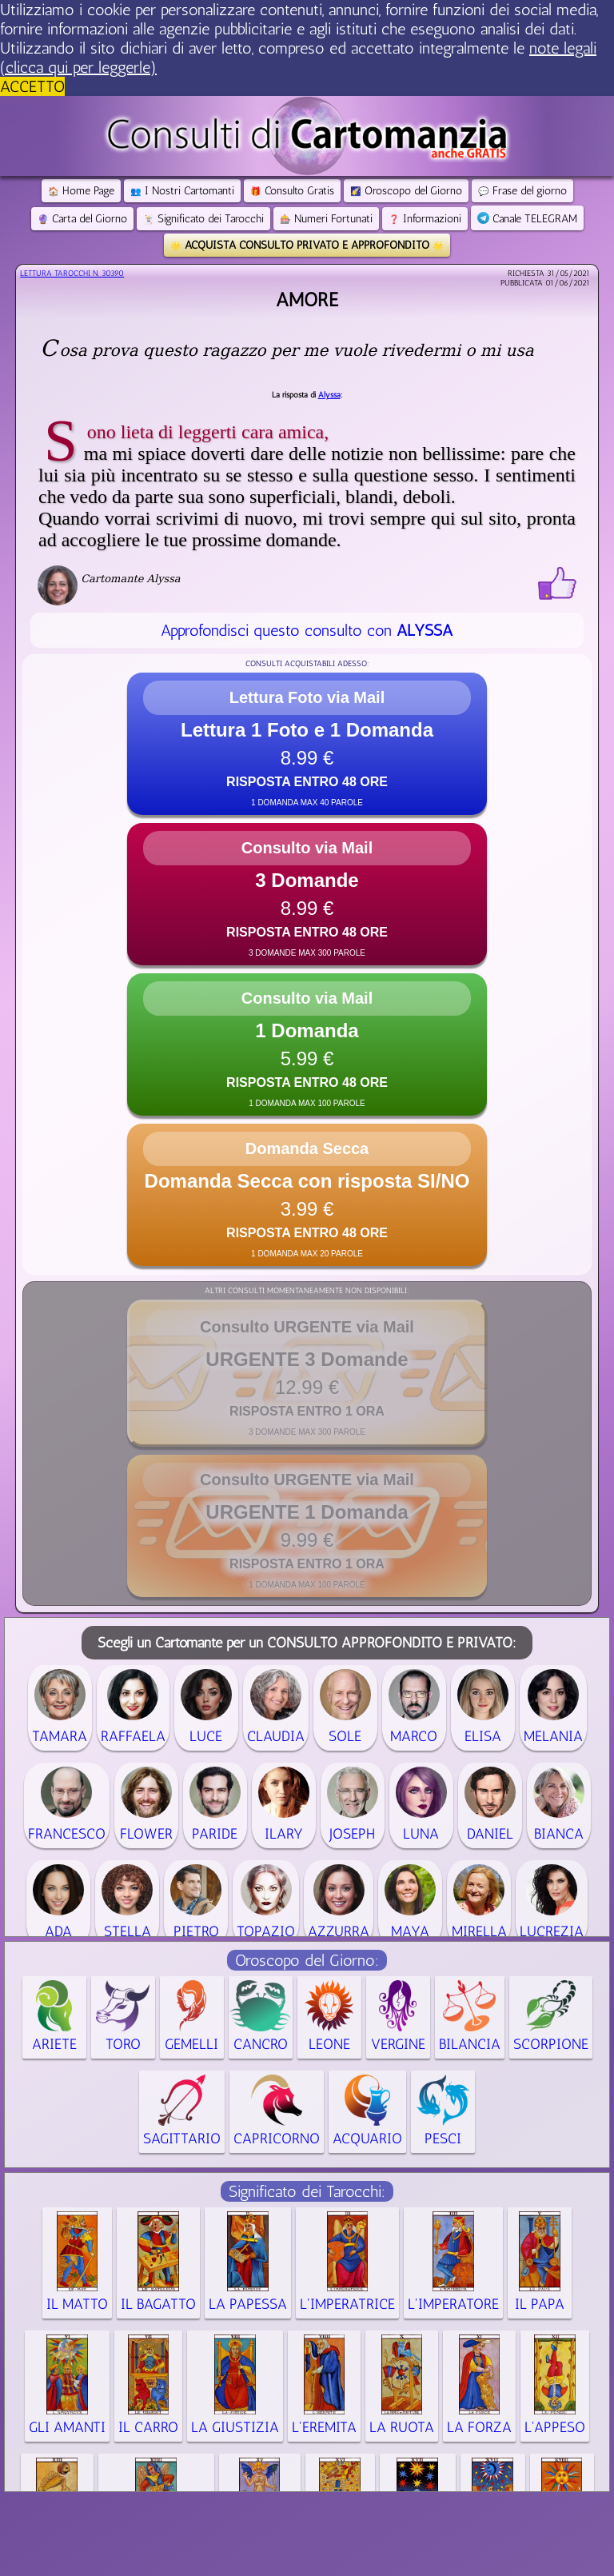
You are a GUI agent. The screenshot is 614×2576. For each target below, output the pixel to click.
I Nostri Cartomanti (182, 191)
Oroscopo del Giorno (406, 191)
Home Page (81, 191)
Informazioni (425, 219)
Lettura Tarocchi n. (72, 273)
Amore (307, 299)
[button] (307, 744)
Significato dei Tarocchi (203, 219)
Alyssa (329, 395)
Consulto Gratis (292, 191)
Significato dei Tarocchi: (307, 2191)
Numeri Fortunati (326, 219)
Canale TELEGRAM (527, 219)
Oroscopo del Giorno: (307, 1960)
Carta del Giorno (82, 219)
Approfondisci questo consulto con (307, 630)
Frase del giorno (522, 191)
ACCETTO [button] (32, 86)
